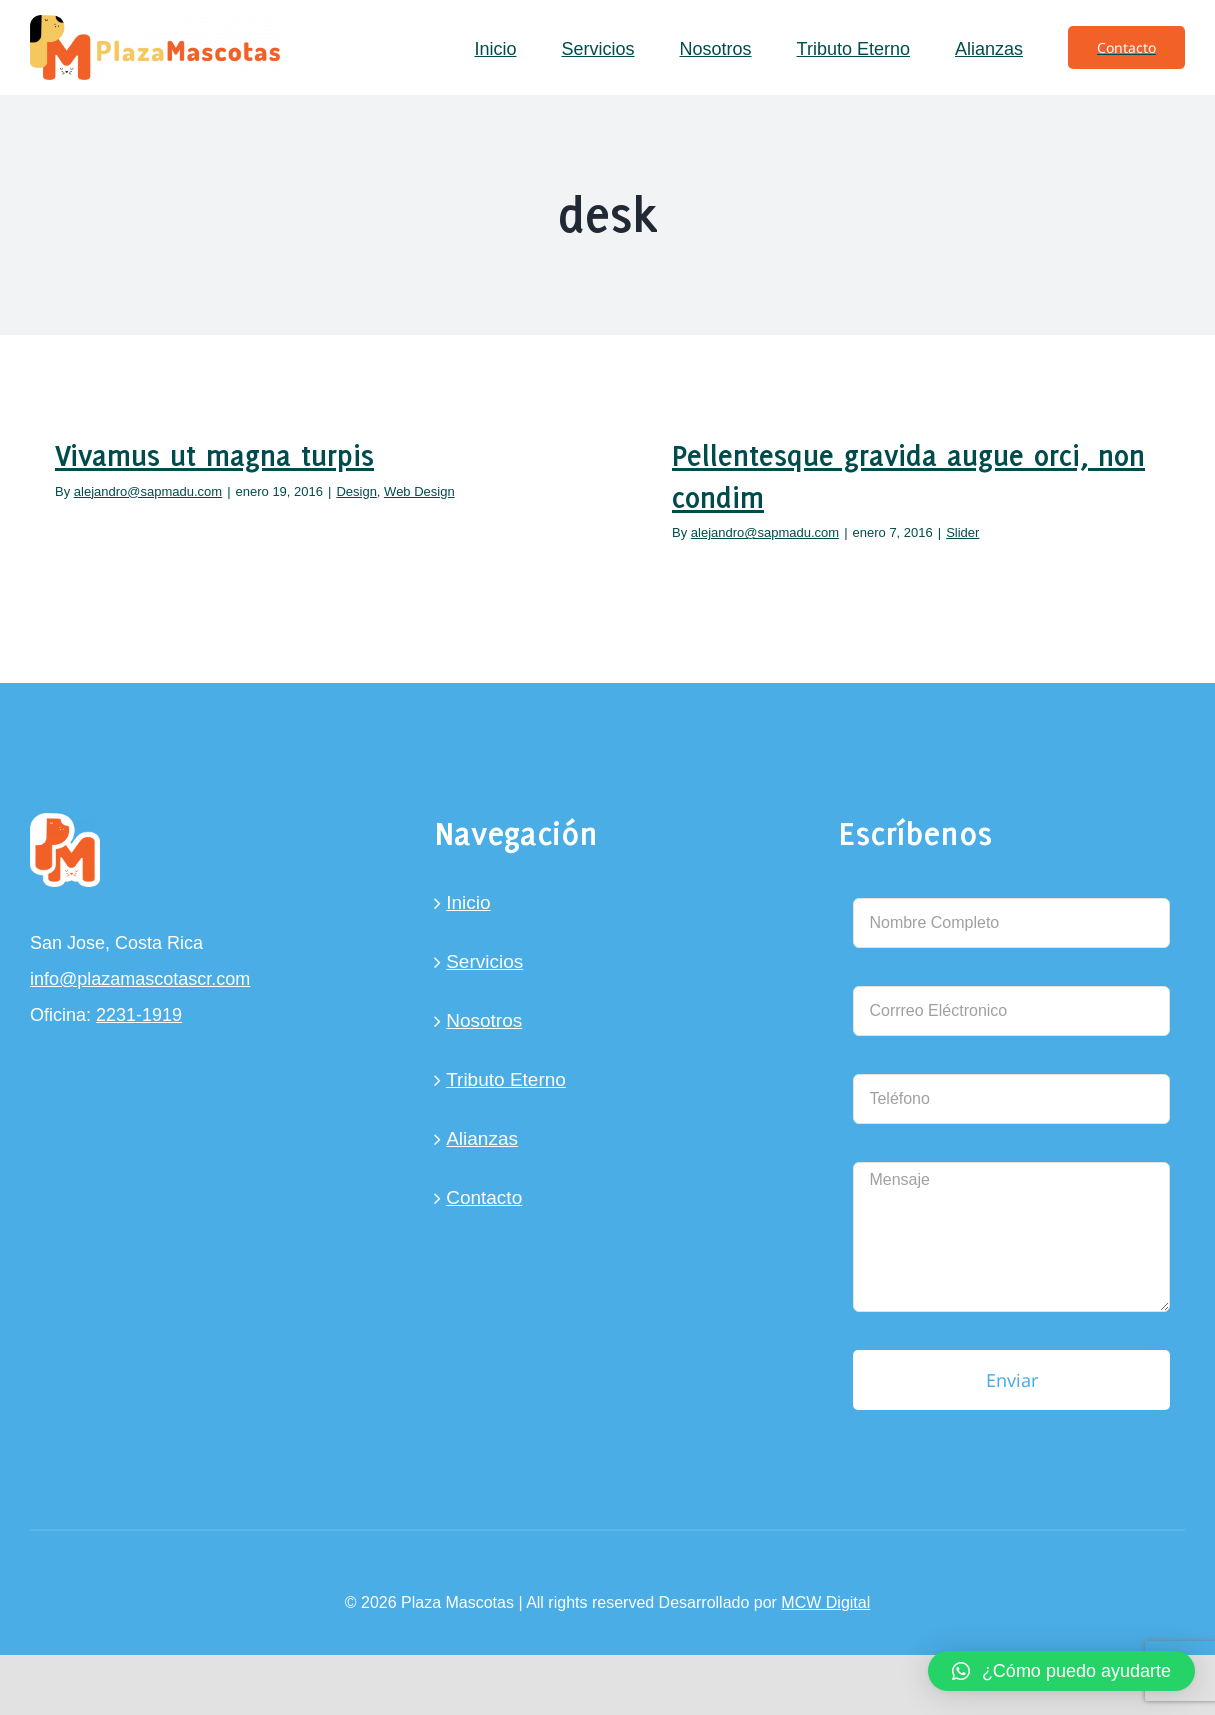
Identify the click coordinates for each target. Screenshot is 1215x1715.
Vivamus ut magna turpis (214, 455)
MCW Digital (825, 1602)
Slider (962, 532)
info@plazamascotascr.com (140, 979)
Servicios (484, 961)
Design (356, 491)
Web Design (419, 491)
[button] (1061, 1671)
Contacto (484, 1197)
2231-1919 (139, 1015)
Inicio (468, 902)
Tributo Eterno (506, 1079)
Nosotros (484, 1020)
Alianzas (482, 1138)
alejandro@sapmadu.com (148, 491)
